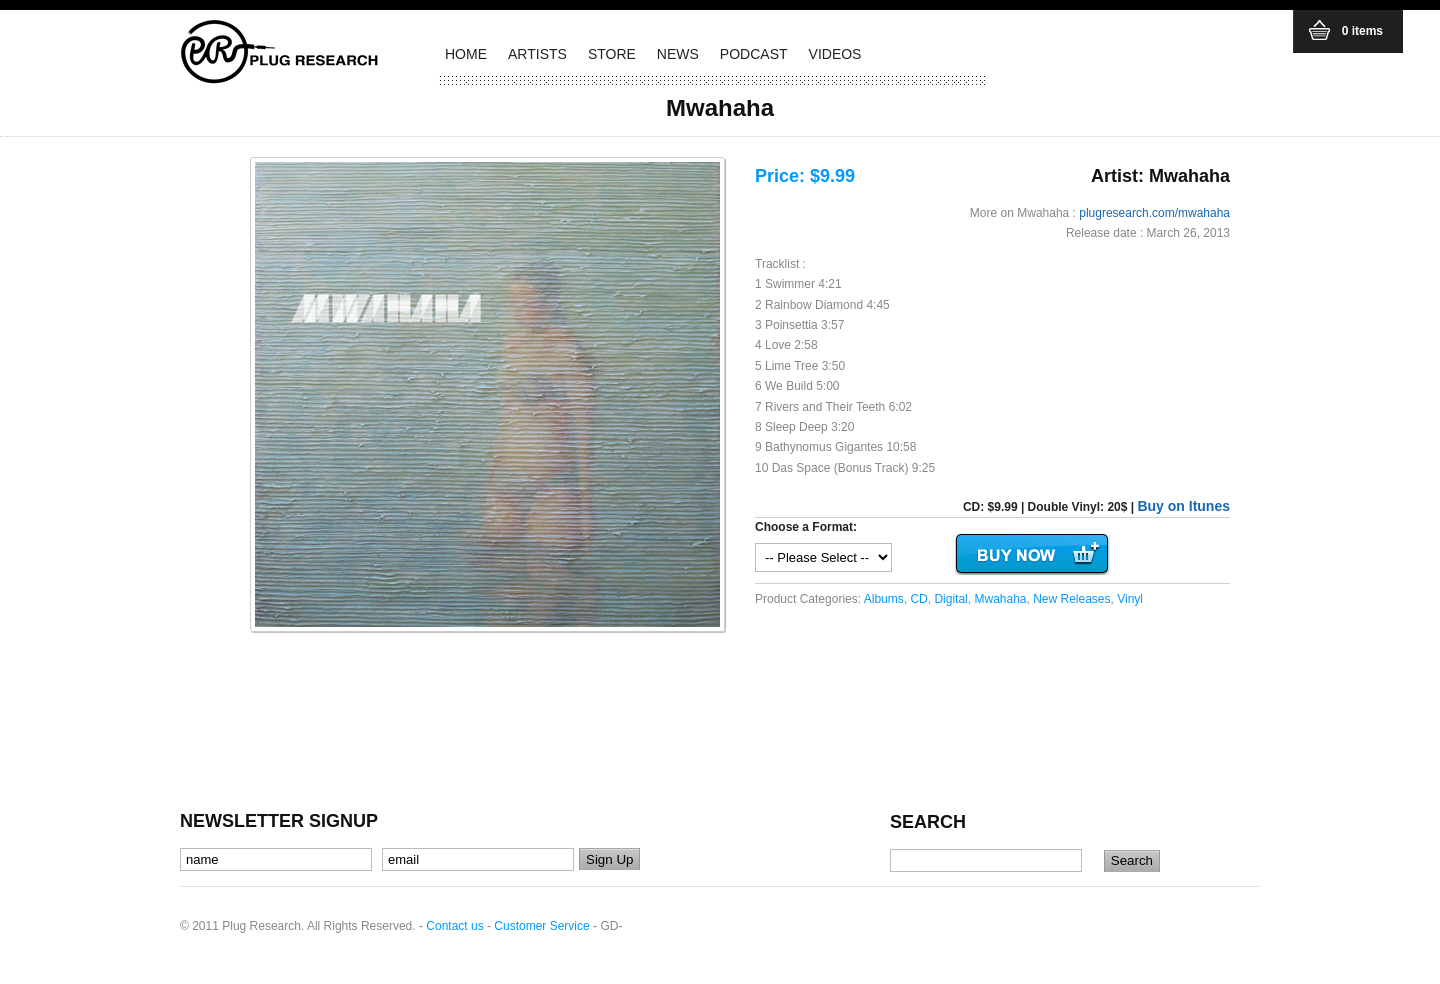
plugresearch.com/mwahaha (1154, 213)
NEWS (678, 54)
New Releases (1071, 599)
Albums (884, 599)
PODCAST (754, 54)
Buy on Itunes (1183, 506)
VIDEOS (835, 54)
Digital (950, 599)
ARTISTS (537, 54)
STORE (612, 54)
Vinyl (1130, 599)
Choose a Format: (806, 527)
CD (918, 599)
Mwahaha (1000, 599)
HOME (466, 54)
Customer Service (541, 926)
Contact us (454, 926)
